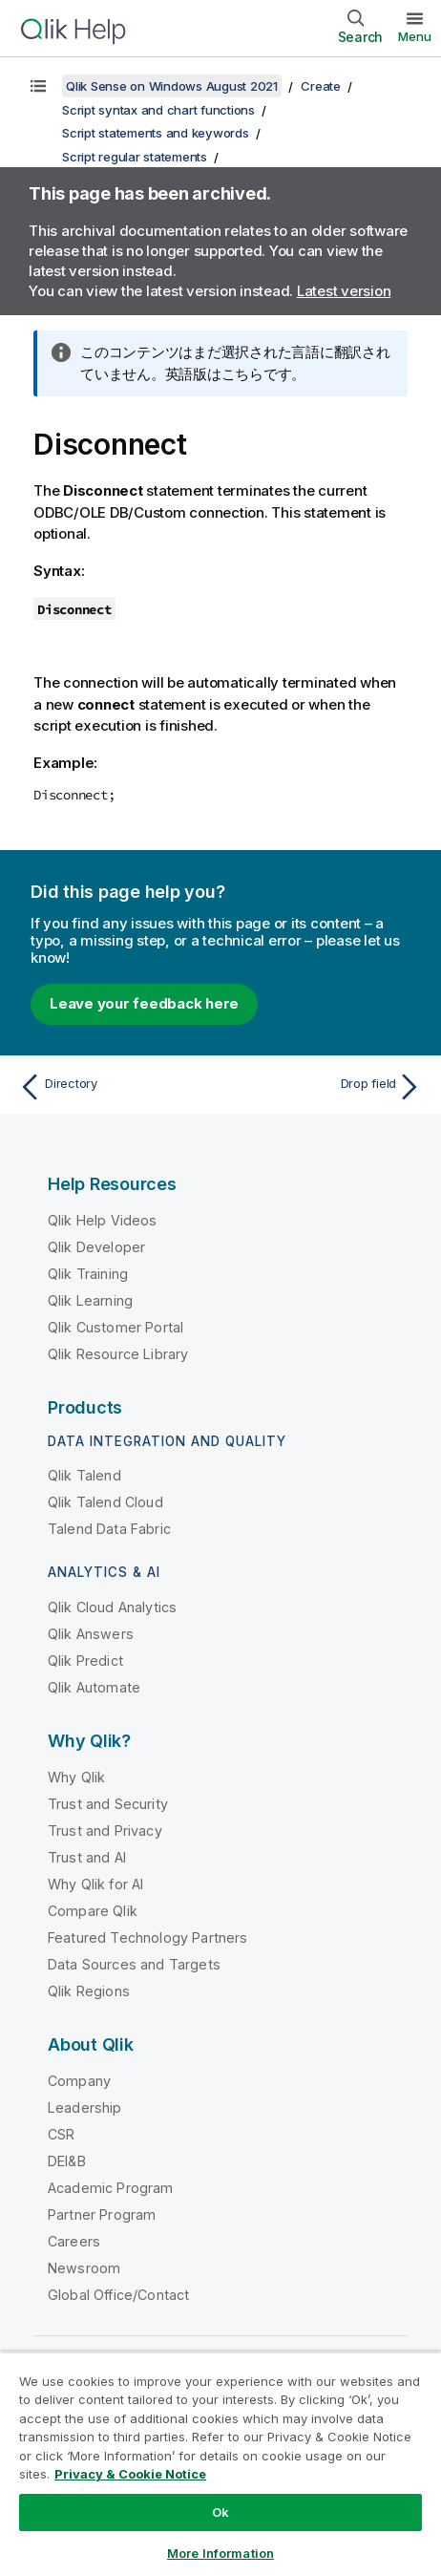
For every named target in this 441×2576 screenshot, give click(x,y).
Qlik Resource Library (118, 1354)
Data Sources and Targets (134, 1964)
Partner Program (102, 2214)
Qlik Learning (90, 1300)
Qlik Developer (96, 1247)
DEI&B (67, 2161)
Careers (74, 2241)
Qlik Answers (91, 1634)
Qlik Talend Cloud (105, 1502)
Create (321, 86)
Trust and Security (108, 1804)
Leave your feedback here (144, 1003)
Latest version (344, 291)
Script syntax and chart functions (158, 109)
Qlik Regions (89, 1991)
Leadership (85, 2107)
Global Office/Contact (118, 2295)
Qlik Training (88, 1274)
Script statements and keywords (155, 132)
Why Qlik (76, 1777)
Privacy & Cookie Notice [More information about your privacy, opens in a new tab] (130, 2473)
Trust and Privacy (105, 1830)
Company (79, 2081)
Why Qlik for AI (95, 1884)
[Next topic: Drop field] (325, 1087)
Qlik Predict (85, 1660)
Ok (220, 2512)
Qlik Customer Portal (115, 1327)
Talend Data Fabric (109, 1529)
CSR (61, 2134)
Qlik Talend (84, 1475)
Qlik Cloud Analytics (112, 1607)
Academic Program (111, 2188)
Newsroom (84, 2268)
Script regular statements (134, 156)
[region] (220, 2464)
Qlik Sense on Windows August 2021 (172, 86)
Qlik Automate (94, 1687)
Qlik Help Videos (103, 1220)
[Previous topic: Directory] (115, 1087)
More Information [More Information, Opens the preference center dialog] (220, 2553)
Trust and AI (87, 1857)
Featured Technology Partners (147, 1937)
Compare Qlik (92, 1911)
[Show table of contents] (38, 86)
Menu (414, 36)
